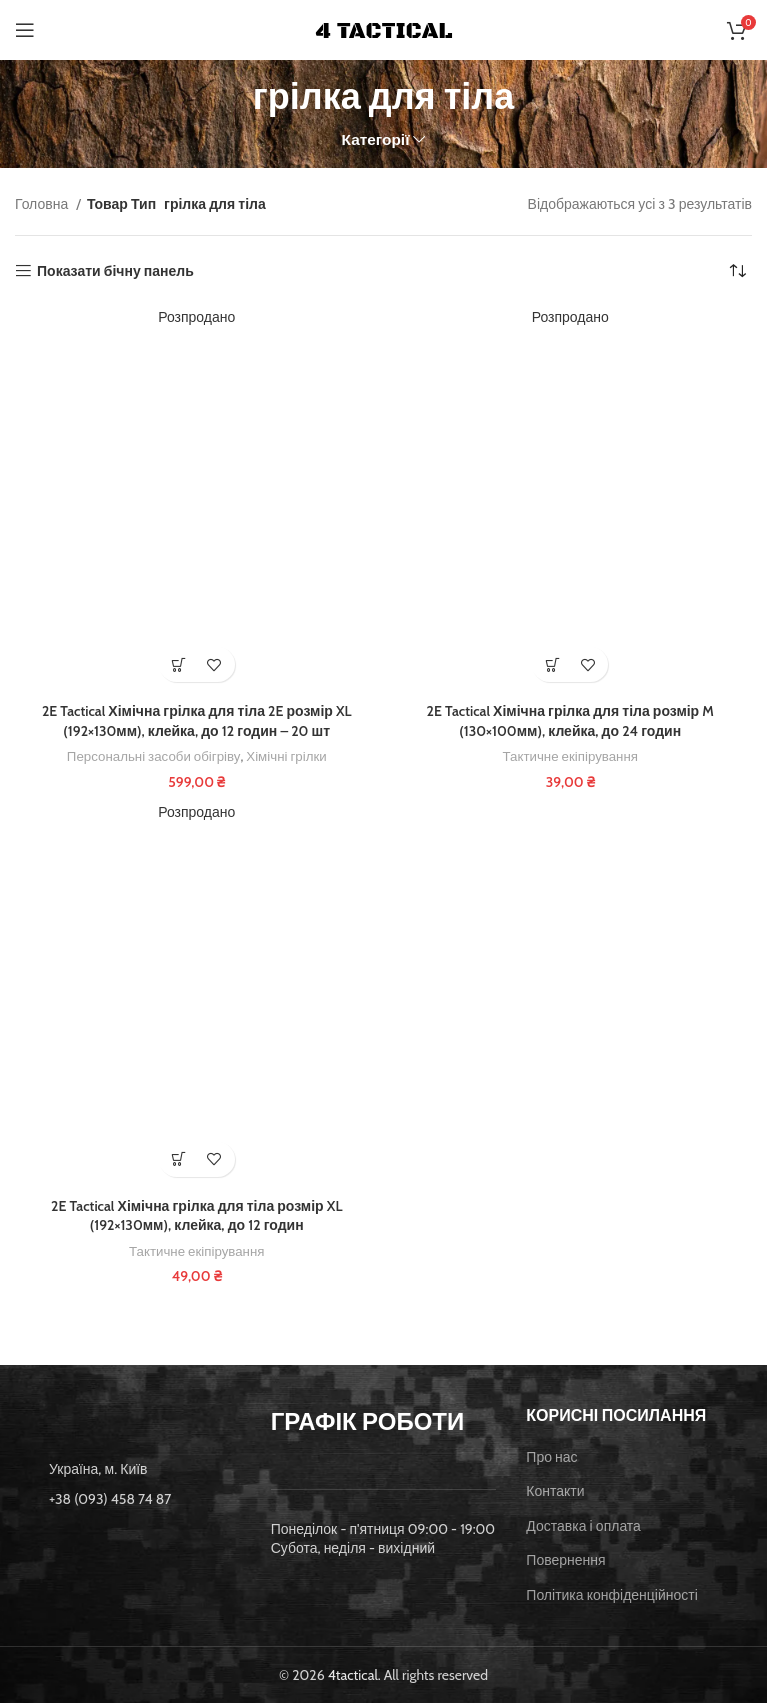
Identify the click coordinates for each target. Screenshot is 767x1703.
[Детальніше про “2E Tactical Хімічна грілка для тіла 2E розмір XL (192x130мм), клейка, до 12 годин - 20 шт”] (179, 664)
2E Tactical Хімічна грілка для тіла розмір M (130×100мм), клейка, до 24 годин (570, 721)
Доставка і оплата (583, 1526)
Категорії (376, 139)
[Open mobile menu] (25, 30)
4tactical (353, 1675)
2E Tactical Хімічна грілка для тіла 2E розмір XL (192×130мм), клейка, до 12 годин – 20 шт (197, 721)
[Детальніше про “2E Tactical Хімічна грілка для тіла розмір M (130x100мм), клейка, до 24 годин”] (552, 664)
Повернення (565, 1560)
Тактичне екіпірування (570, 756)
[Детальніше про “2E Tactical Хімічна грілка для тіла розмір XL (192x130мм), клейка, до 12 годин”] (179, 1159)
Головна (43, 204)
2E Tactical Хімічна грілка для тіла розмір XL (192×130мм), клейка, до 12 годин (196, 1216)
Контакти (555, 1491)
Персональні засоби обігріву (154, 756)
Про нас (551, 1457)
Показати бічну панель (115, 271)
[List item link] (128, 1499)
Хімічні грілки (286, 756)
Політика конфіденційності (612, 1595)
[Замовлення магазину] (737, 271)
